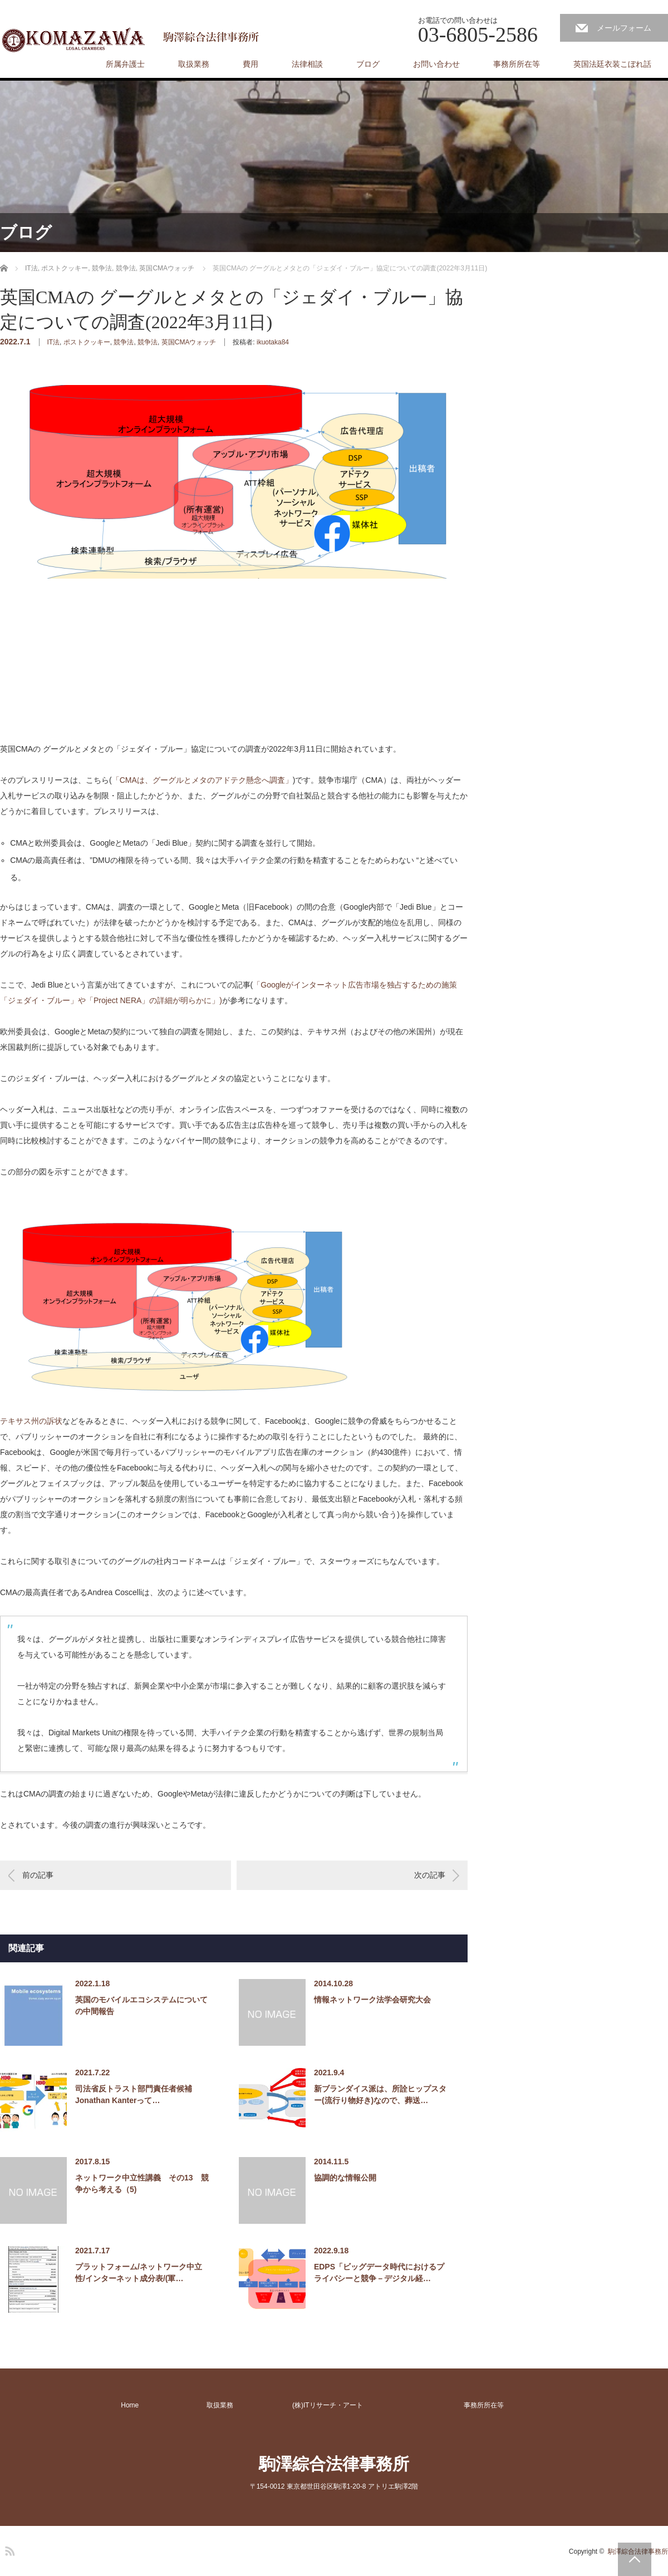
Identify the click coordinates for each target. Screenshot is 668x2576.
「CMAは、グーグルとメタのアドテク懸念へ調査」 (202, 780)
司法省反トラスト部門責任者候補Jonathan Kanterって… (133, 2094)
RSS (8, 2549)
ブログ (368, 64)
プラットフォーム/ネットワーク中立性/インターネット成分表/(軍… (138, 2272)
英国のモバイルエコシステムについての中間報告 (141, 2005)
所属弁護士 (125, 64)
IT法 (53, 342)
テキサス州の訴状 (31, 1421)
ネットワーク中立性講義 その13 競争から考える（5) (142, 2183)
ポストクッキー (86, 342)
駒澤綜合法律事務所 (334, 2464)
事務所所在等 (516, 64)
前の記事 (37, 1875)
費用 (250, 64)
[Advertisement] (83, 670)
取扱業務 (193, 64)
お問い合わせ (436, 64)
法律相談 (307, 64)
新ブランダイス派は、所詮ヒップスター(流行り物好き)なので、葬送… (380, 2094)
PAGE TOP (634, 2559)
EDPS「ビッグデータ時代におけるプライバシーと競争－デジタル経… (379, 2272)
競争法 (124, 342)
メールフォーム (624, 27)
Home (130, 2405)
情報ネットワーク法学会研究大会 (372, 1999)
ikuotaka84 (273, 342)
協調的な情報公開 (345, 2177)
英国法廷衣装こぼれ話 (612, 64)
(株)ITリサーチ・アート (327, 2405)
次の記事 (429, 1875)
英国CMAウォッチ (189, 342)
